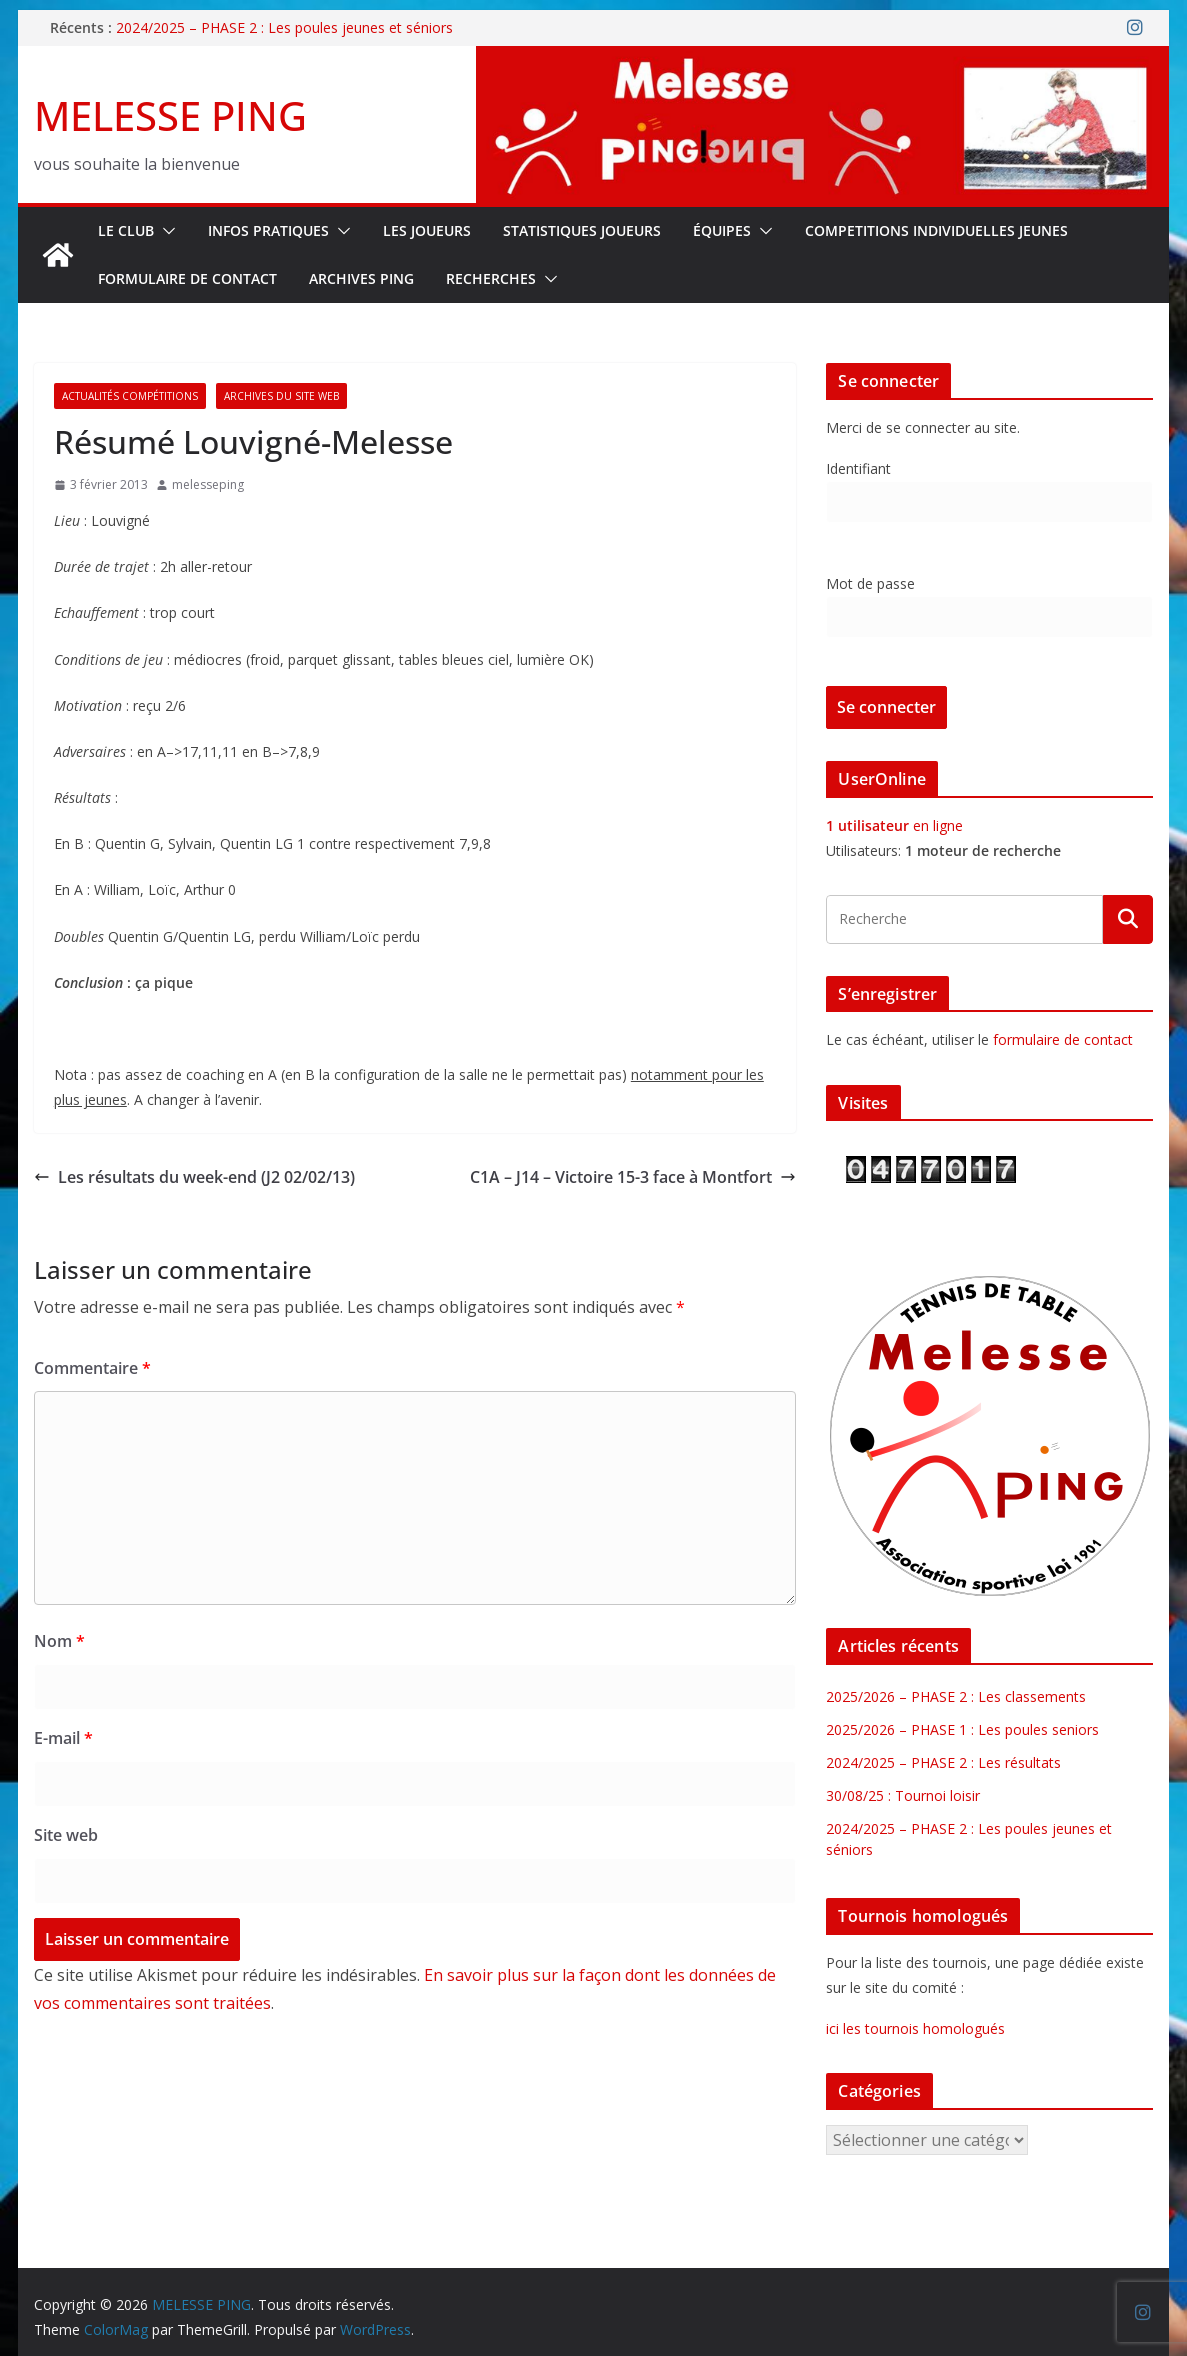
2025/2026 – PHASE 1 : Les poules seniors (962, 1729)
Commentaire (92, 1368)
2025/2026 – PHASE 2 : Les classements (956, 1696)
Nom (59, 1641)
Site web (66, 1835)
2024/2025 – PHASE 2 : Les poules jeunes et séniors (284, 27)
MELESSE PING (170, 115)
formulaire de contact (1063, 1039)
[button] (165, 231)
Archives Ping (361, 278)
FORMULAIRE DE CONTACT (187, 278)
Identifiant (858, 468)
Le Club (126, 230)
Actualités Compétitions (130, 396)
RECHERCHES (491, 278)
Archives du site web (281, 396)
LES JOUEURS (427, 230)
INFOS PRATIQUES (268, 230)
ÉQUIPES (722, 230)
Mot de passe (870, 583)
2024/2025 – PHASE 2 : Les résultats (943, 1762)
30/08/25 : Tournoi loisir (903, 1795)
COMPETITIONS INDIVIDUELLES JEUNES (936, 230)
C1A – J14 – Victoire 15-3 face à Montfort (633, 1177)
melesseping (208, 484)
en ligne (894, 825)
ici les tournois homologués (915, 2028)
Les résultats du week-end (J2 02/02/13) (194, 1177)
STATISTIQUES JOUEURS (582, 230)
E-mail (63, 1738)
